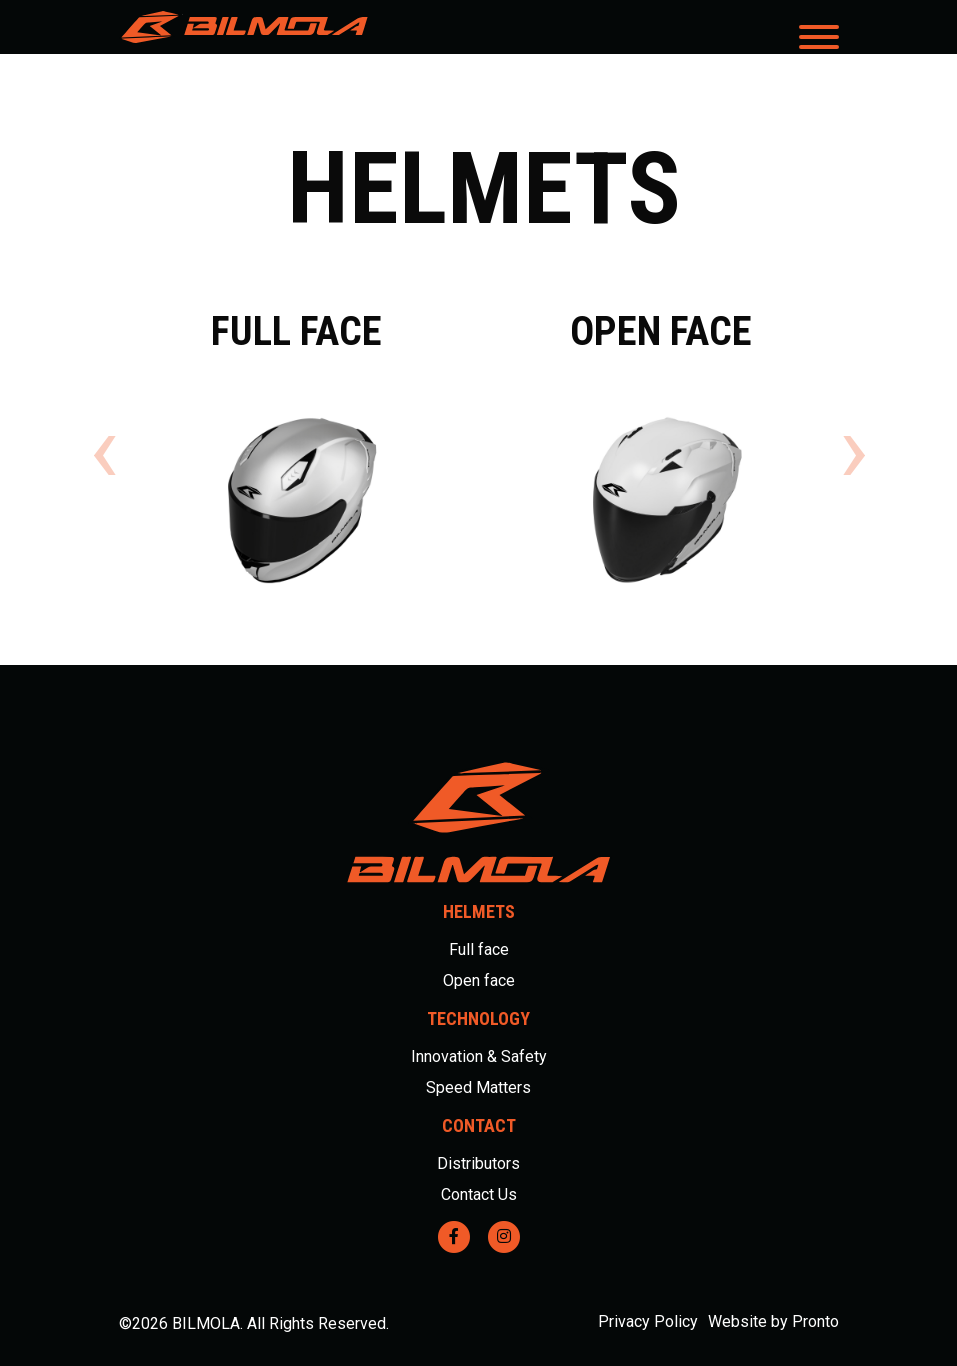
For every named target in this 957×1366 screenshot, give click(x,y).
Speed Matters (478, 1087)
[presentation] (104, 449)
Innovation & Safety (479, 1056)
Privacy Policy (648, 1321)
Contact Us (479, 1194)
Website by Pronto (773, 1321)
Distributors (478, 1163)
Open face (479, 980)
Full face (479, 949)
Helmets (479, 911)
